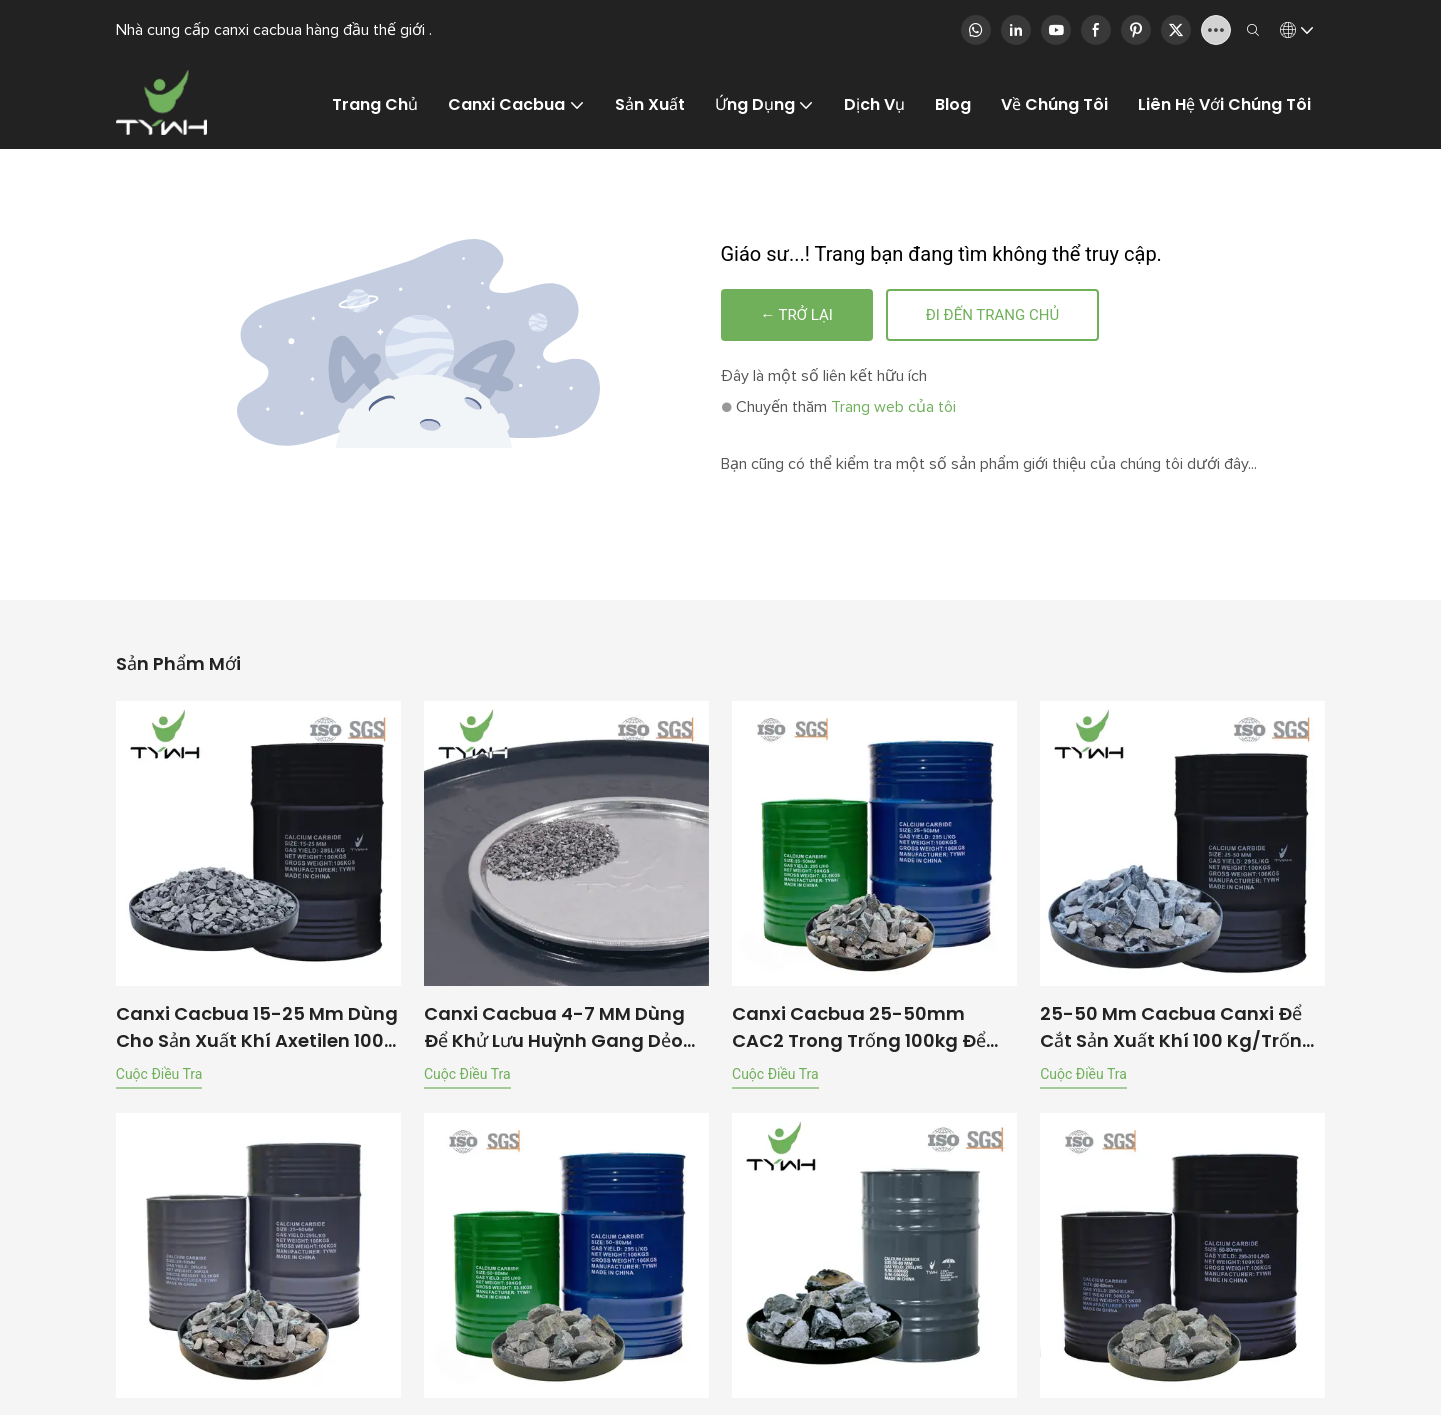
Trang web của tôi (893, 408)
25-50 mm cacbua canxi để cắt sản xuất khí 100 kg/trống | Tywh (1182, 1029)
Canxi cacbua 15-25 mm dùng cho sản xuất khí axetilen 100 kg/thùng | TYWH (257, 1029)
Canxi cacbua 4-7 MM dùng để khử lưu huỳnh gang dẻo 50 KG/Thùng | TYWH (554, 1029)
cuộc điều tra (159, 1076)
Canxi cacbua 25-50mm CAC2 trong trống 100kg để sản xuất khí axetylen (859, 1029)
